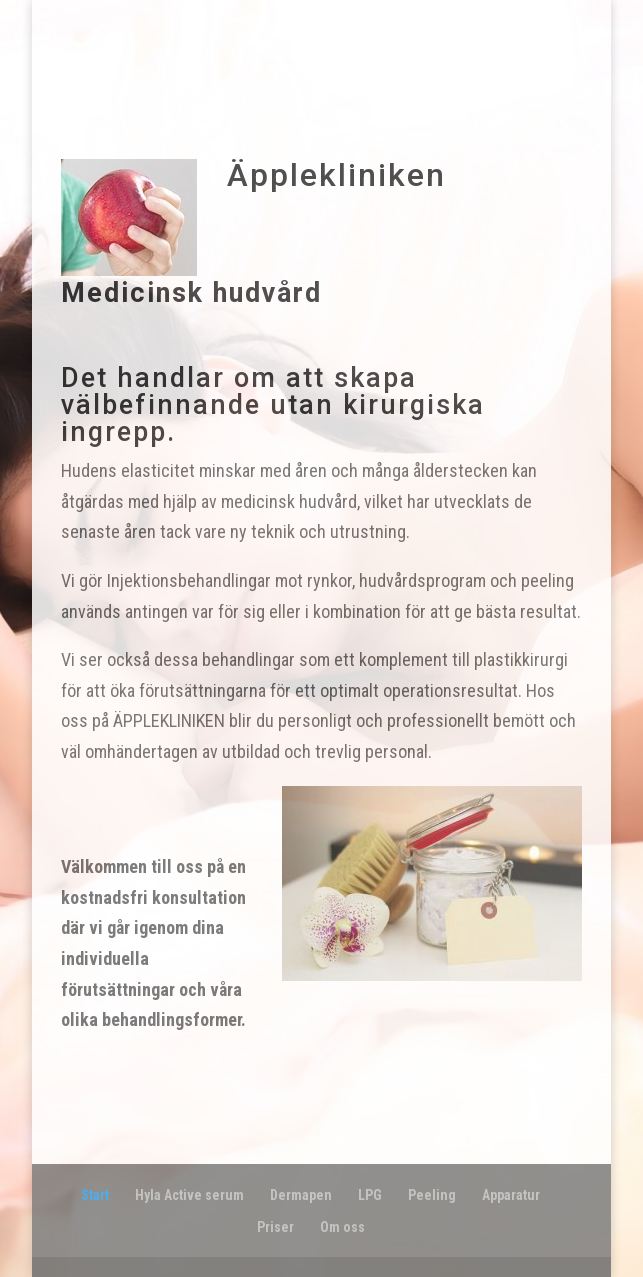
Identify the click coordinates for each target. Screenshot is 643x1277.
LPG (370, 1195)
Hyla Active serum (189, 1195)
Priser (275, 1227)
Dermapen (301, 1195)
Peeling (432, 1195)
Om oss (342, 1227)
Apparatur (511, 1195)
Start (95, 1195)
